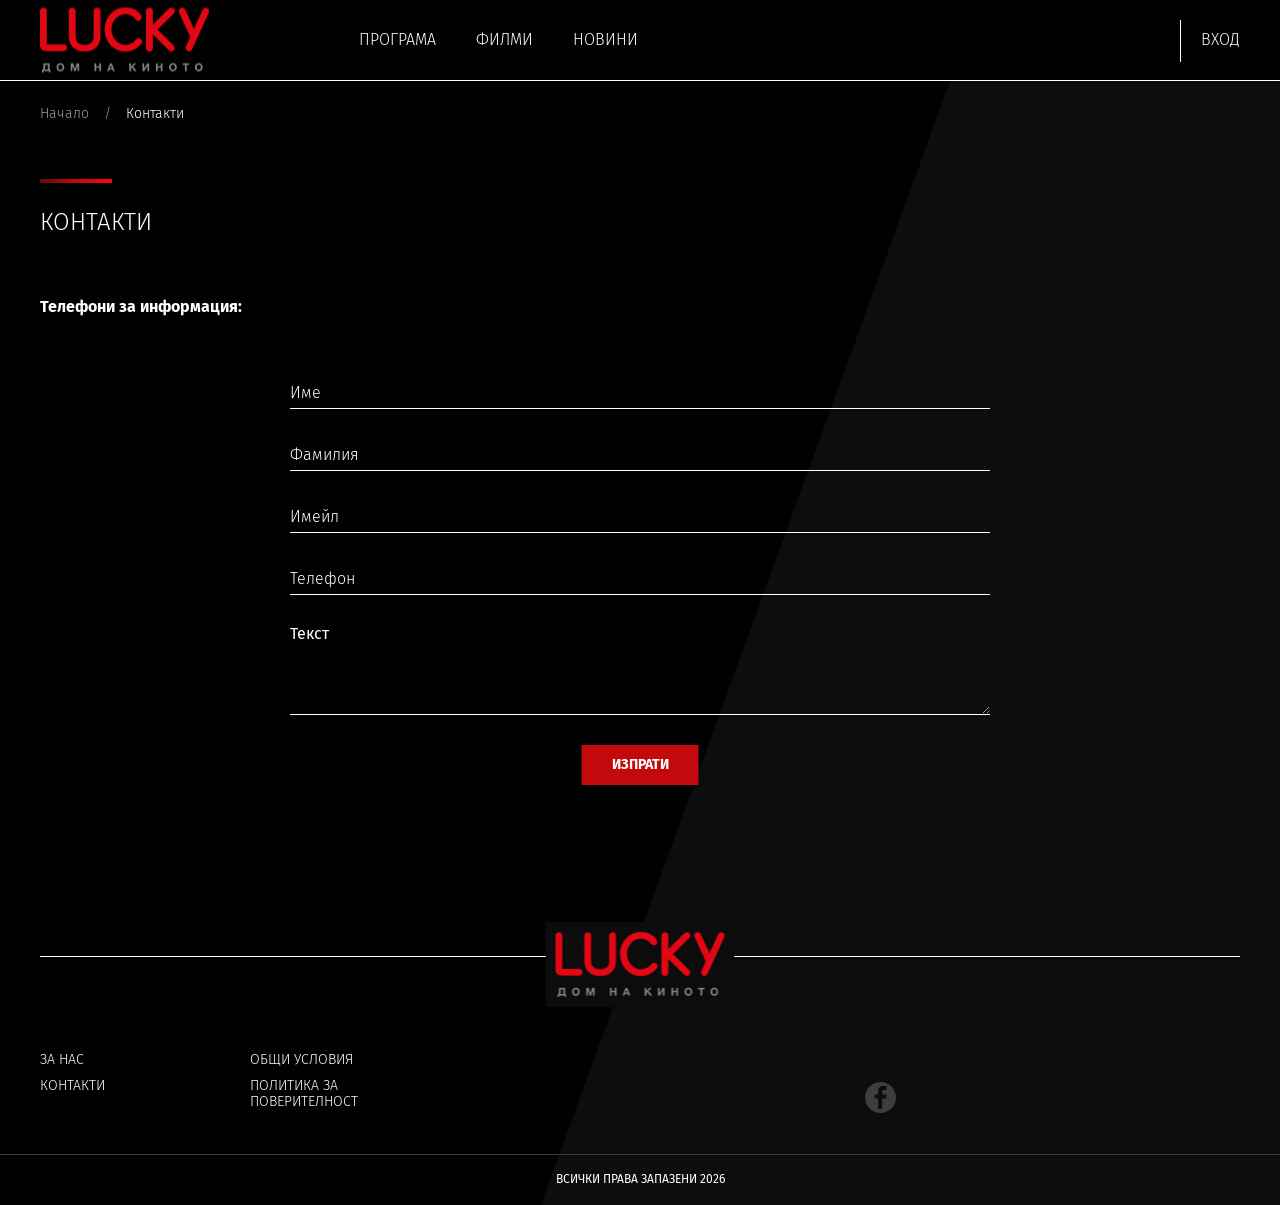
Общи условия (301, 1060)
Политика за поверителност (304, 1094)
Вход (1220, 39)
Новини (605, 39)
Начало (64, 114)
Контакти (72, 1086)
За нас (62, 1060)
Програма (397, 39)
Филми (504, 39)
